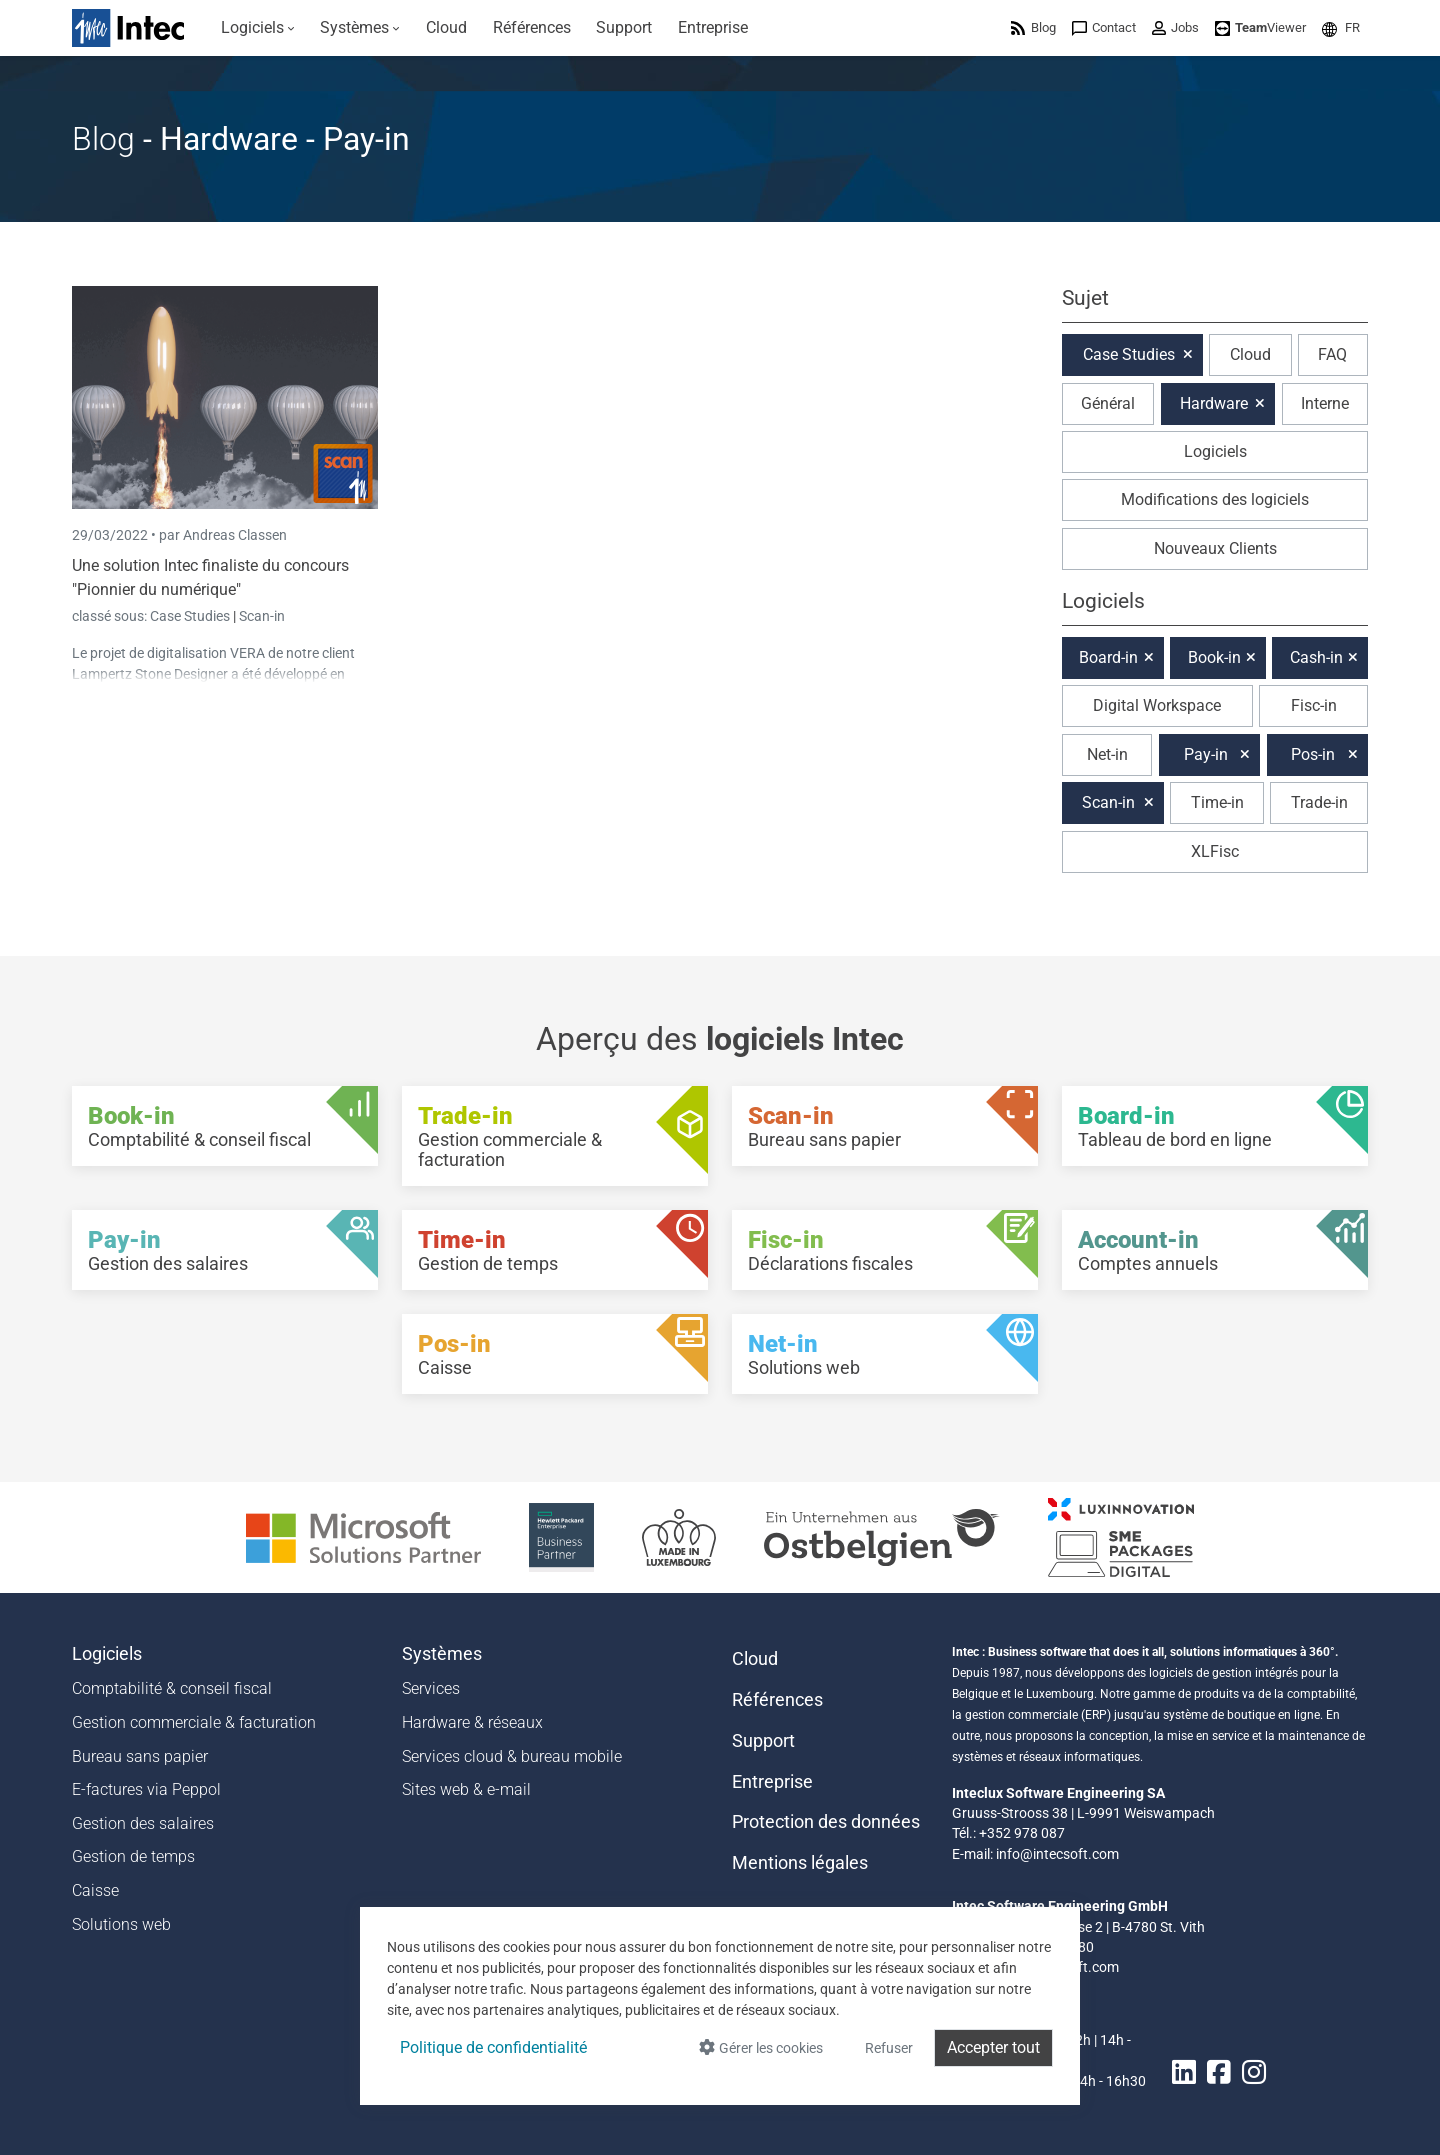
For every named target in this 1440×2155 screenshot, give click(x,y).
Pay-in (1206, 754)
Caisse (95, 1890)
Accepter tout (993, 2047)
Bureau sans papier (140, 1756)
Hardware (1214, 403)
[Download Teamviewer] (1260, 27)
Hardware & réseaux (472, 1722)
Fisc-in (1314, 705)
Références (777, 1700)
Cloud (1250, 354)
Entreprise (772, 1782)
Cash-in (1316, 657)
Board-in (1108, 657)
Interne (1325, 403)
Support (763, 1741)
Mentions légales (800, 1863)
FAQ (1332, 354)
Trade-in (1319, 802)
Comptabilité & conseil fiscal (172, 1688)
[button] (1341, 27)
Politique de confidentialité (493, 2047)
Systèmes (442, 1654)
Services (431, 1688)
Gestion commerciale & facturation (194, 1722)
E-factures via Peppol (146, 1789)
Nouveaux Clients (1215, 548)
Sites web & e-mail (466, 1789)
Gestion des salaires (143, 1823)
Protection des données (826, 1822)
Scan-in (262, 616)
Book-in (1214, 657)
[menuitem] (258, 28)
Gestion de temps (133, 1856)
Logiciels (1215, 451)
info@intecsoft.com (1057, 1854)
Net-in (1107, 754)
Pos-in (1313, 754)
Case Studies (191, 616)
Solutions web (121, 1924)
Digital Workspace (1157, 705)
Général (1108, 403)
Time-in (1217, 802)
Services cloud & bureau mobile (512, 1756)
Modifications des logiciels (1215, 499)
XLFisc (1215, 851)
